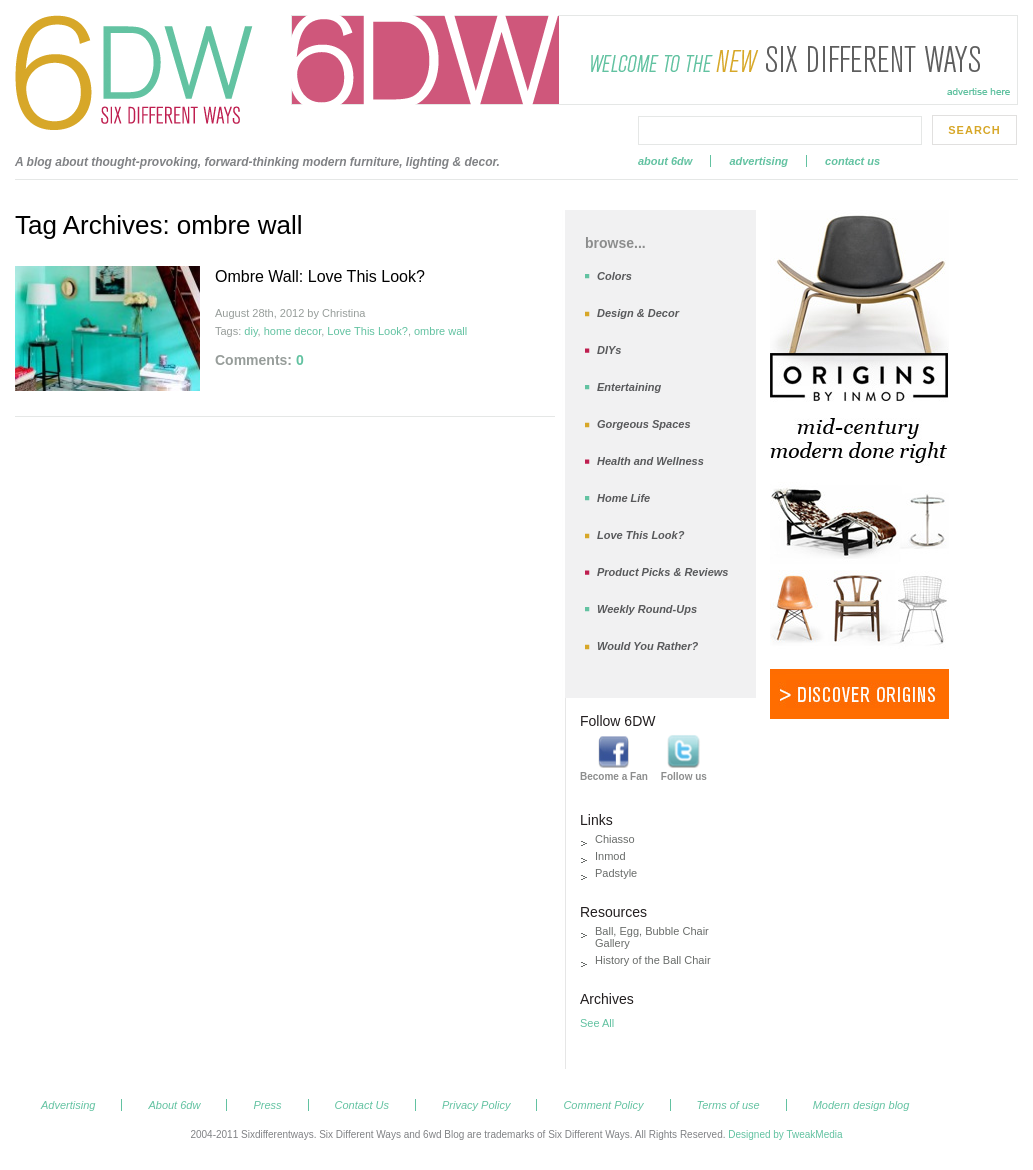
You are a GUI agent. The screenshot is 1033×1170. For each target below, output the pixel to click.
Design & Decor (638, 313)
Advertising (758, 161)
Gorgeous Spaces (644, 424)
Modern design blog (861, 1105)
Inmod (610, 856)
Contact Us (852, 161)
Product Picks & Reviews (662, 572)
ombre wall (440, 331)
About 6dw (665, 161)
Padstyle (616, 873)
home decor (292, 331)
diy (250, 331)
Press (267, 1105)
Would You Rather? (647, 646)
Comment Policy (603, 1105)
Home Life (623, 498)
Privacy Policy (476, 1105)
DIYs (609, 350)
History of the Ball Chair (653, 960)
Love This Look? (367, 331)
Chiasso (615, 839)
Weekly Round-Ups (647, 609)
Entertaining (629, 387)
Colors (614, 276)
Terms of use (728, 1105)
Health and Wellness (650, 461)
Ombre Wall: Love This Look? (320, 276)
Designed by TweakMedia (785, 1134)
